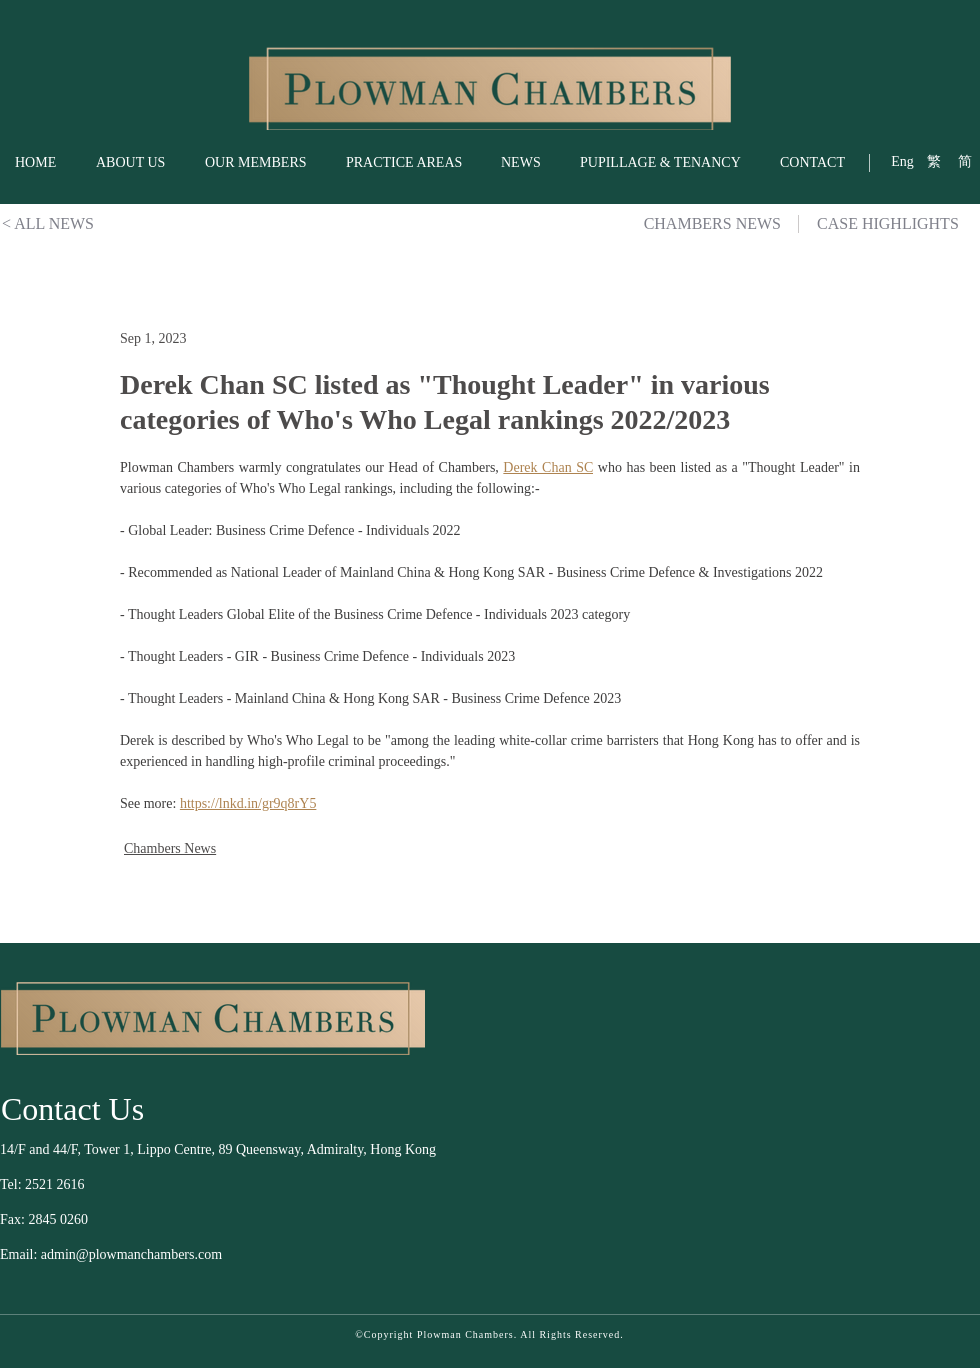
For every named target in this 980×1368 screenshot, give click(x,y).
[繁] (933, 162)
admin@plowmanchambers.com (131, 1254)
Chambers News (170, 848)
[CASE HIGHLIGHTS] (898, 224)
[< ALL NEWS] (48, 224)
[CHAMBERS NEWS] (700, 224)
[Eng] (902, 162)
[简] (964, 162)
